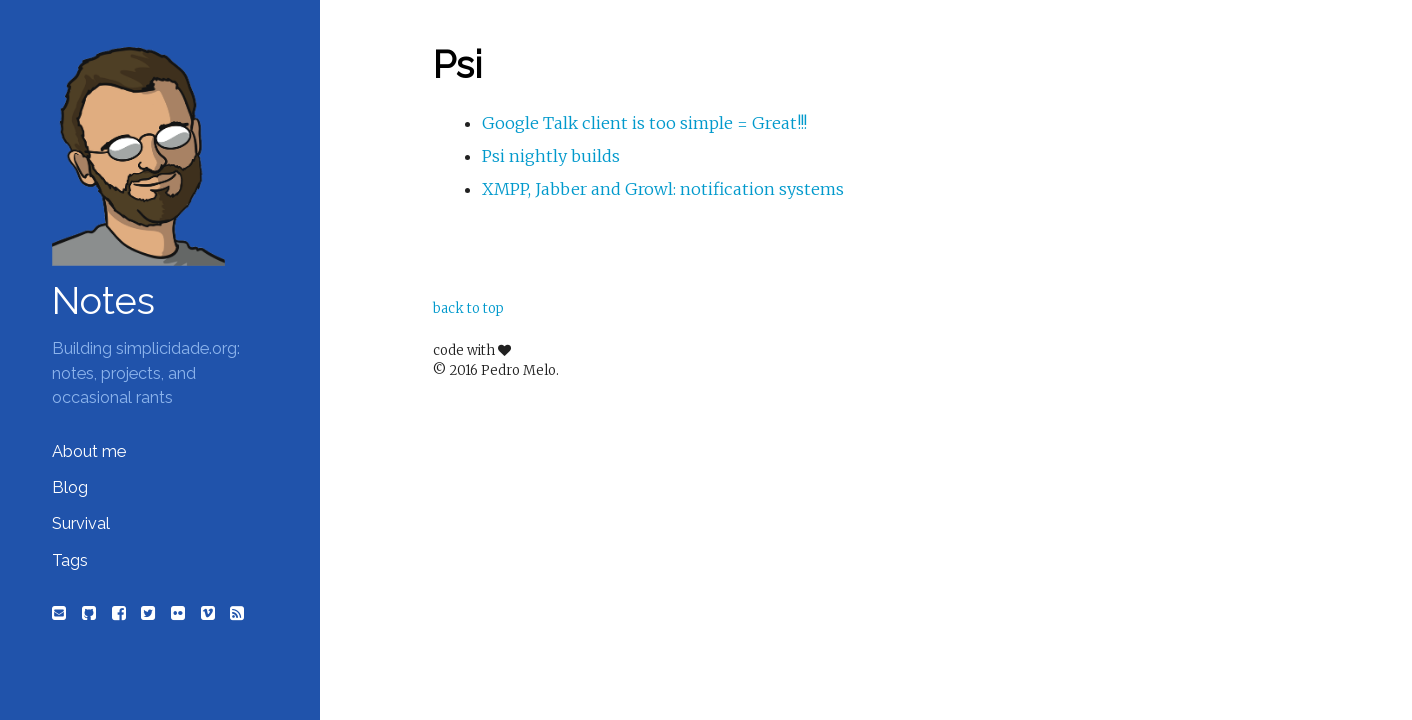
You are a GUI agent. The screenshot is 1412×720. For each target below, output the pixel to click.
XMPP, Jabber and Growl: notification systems (663, 189)
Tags (70, 560)
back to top (468, 308)
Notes (103, 301)
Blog (70, 487)
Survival (81, 523)
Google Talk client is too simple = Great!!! (644, 123)
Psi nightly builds (551, 156)
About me (89, 451)
